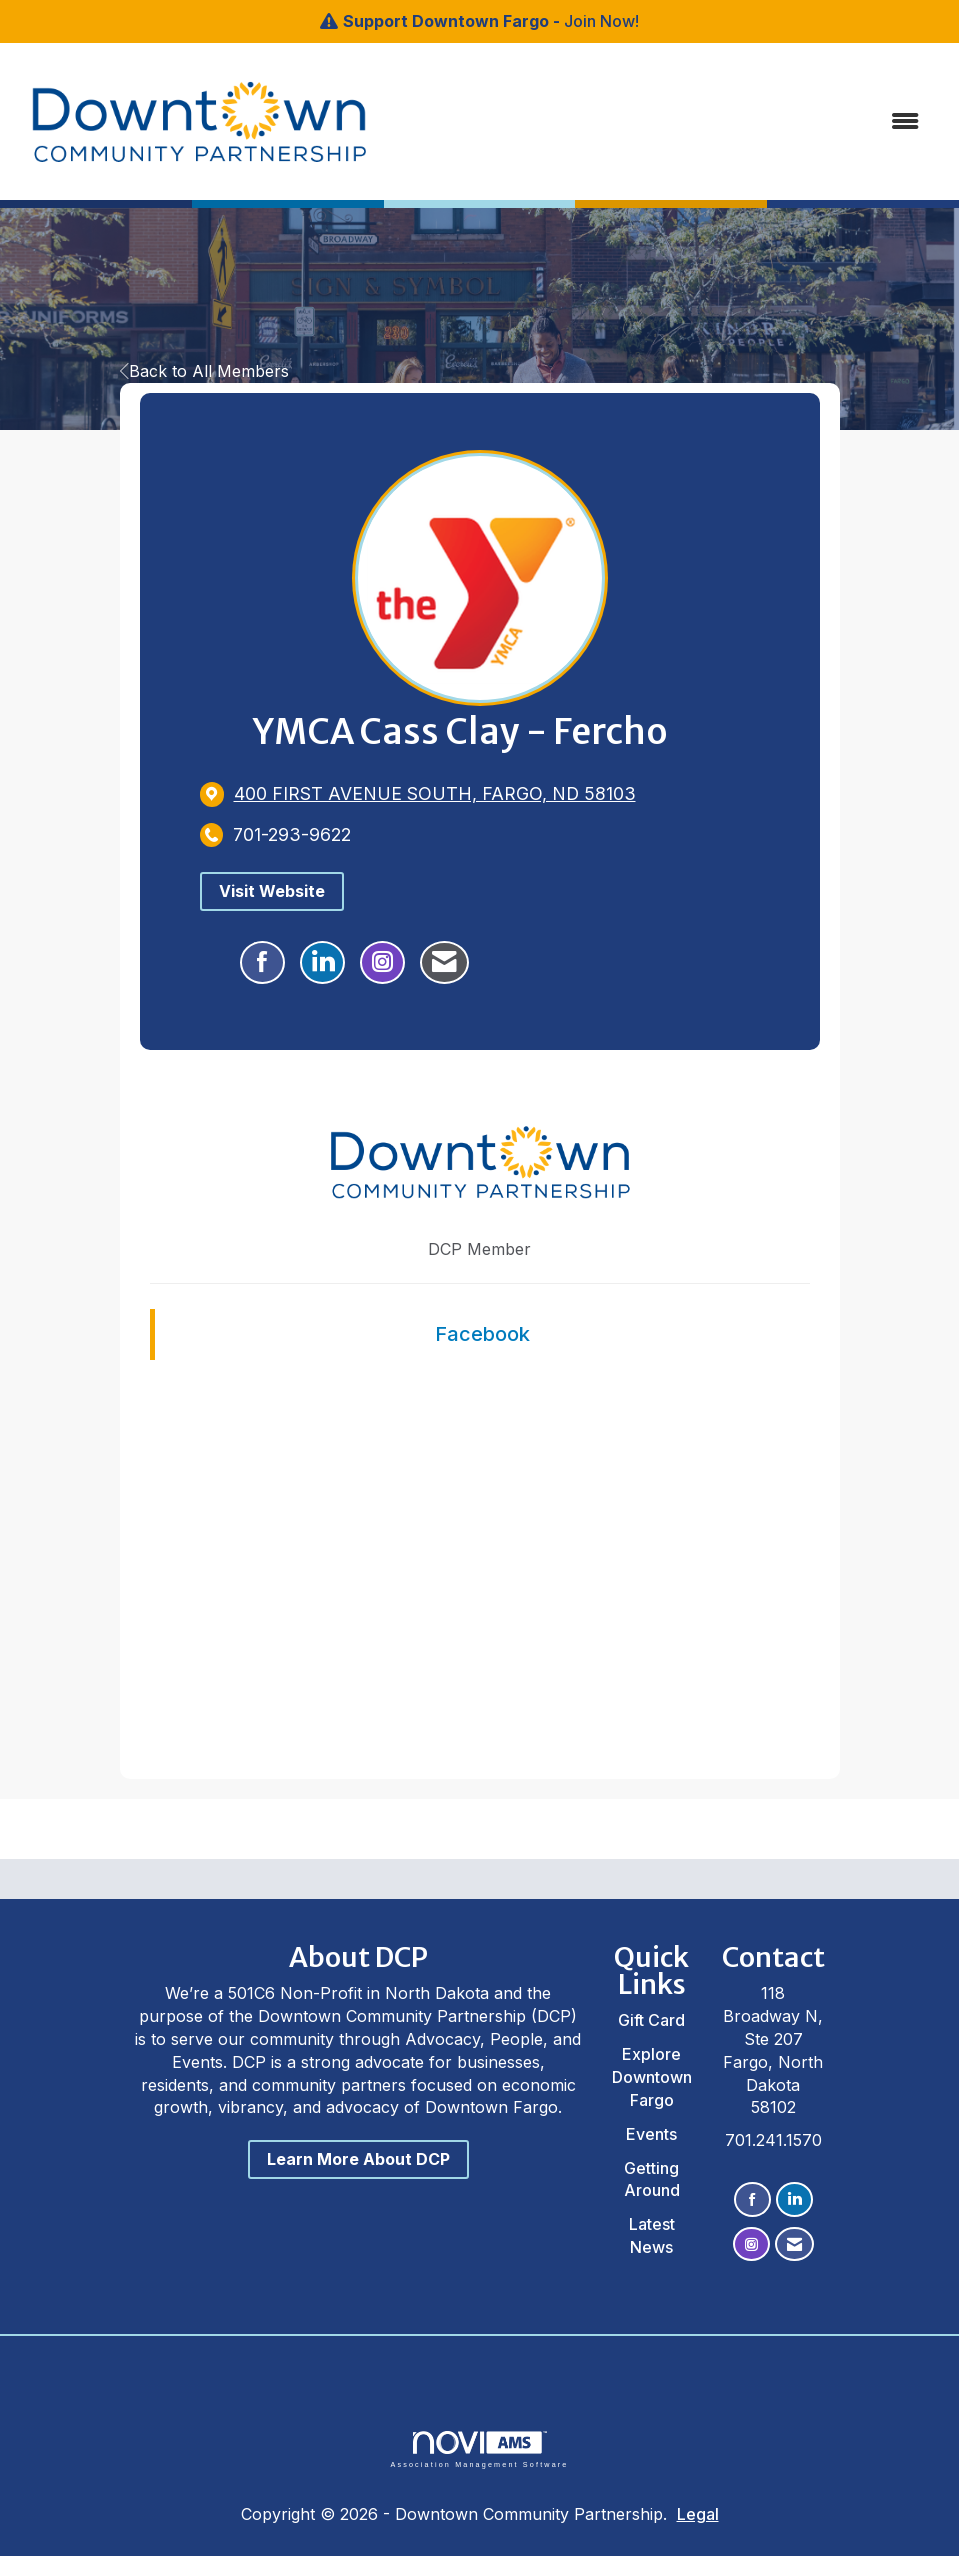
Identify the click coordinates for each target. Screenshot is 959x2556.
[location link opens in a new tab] (435, 793)
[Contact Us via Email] (794, 2244)
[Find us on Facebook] (752, 2199)
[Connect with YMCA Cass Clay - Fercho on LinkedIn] (322, 963)
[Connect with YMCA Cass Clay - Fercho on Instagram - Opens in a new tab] (382, 963)
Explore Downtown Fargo (652, 2077)
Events (651, 2134)
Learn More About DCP (358, 2159)
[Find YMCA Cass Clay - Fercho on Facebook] (262, 963)
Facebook (482, 1334)
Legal (698, 2514)
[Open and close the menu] (630, 121)
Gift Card (651, 2020)
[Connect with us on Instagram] (751, 2244)
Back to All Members (204, 371)
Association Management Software (479, 2449)
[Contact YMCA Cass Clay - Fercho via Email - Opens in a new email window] (444, 963)
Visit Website (272, 891)
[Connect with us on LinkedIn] (794, 2199)
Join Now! (601, 21)
